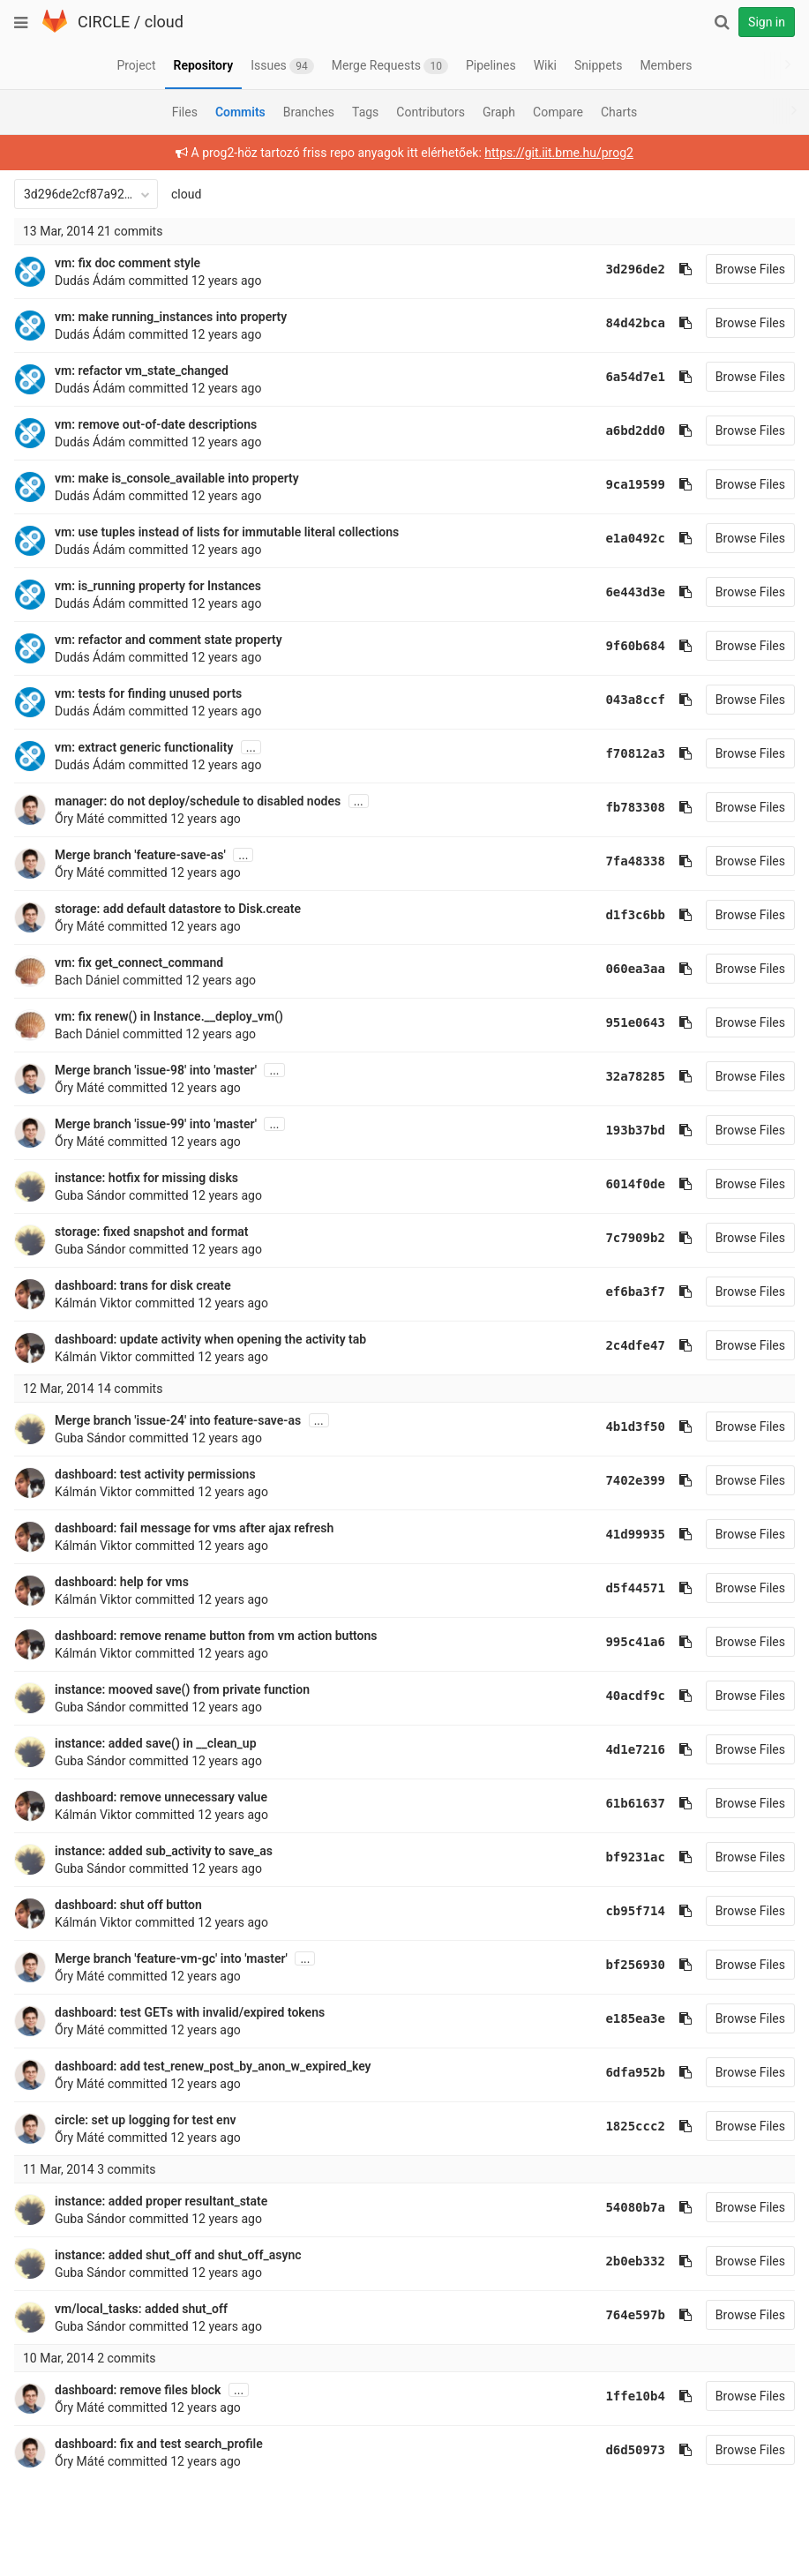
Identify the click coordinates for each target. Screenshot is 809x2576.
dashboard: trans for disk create (143, 1285)
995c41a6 (634, 1642)
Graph (499, 112)
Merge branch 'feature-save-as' (140, 855)
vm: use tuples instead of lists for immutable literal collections (227, 532)
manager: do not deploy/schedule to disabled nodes (198, 801)
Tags (365, 112)
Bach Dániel (87, 980)
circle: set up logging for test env (145, 2120)
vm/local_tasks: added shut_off (141, 2309)
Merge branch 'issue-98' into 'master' (156, 1070)
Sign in (766, 22)
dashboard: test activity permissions (155, 1474)
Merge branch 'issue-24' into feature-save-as (178, 1420)
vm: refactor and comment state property (168, 640)
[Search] (722, 22)
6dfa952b (634, 2072)
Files (185, 112)
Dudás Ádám (90, 280)
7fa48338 (634, 861)
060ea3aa (634, 969)
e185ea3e (634, 2018)
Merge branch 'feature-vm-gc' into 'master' (171, 1958)
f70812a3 (634, 753)
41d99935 (634, 1534)
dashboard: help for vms (122, 1582)
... (251, 747)
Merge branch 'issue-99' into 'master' (156, 1124)
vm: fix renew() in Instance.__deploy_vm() (169, 1016)
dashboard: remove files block (138, 2390)
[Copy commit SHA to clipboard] (685, 269)
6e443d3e (634, 592)
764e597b (634, 2315)
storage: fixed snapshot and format (152, 1231)
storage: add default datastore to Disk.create (178, 909)
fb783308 (634, 807)
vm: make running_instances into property (171, 317)
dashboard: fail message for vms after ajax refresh (194, 1528)
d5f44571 (634, 1588)
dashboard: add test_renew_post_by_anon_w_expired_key (213, 2066)
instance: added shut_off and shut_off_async (178, 2255)
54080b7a (634, 2207)
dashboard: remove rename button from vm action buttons (216, 1636)
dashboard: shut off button (128, 1905)
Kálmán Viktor (93, 1303)
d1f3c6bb (634, 915)
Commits (240, 112)
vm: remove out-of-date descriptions (156, 424)
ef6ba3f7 (634, 1291)
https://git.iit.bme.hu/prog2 (558, 153)
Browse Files (750, 269)
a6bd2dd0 (634, 430)
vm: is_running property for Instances (158, 586)
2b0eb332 (634, 2261)
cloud (164, 21)
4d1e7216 (634, 1749)
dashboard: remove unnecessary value (161, 1797)
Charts (619, 112)
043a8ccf (634, 700)
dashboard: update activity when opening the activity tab (210, 1339)
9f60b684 (634, 646)
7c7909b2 (634, 1238)
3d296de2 (634, 269)
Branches (308, 112)
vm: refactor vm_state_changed (141, 370)
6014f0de (634, 1184)
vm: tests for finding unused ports (148, 693)
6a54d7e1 (634, 377)
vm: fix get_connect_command (139, 962)
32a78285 (634, 1076)
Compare (558, 112)
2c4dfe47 (634, 1345)
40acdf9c (634, 1696)
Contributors (430, 112)
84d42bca (634, 323)
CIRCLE (104, 21)
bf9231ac (634, 1857)
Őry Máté (79, 819)
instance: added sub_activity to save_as (164, 1851)
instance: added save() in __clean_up (156, 1743)
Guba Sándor (90, 1195)
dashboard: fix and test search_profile (159, 2444)
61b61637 (634, 1803)
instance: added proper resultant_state (161, 2201)
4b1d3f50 (634, 1426)
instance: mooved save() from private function (182, 1689)
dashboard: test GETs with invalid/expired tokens (190, 2012)
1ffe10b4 (634, 2396)
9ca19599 (634, 484)
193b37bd (634, 1130)
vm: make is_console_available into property (177, 478)
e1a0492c (634, 538)
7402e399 (634, 1480)
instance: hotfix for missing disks (146, 1178)
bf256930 (634, 1965)
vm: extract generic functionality (144, 747)
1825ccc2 (634, 2126)
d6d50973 (634, 2450)
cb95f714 (634, 1911)
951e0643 (634, 1022)
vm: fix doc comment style (127, 263)
